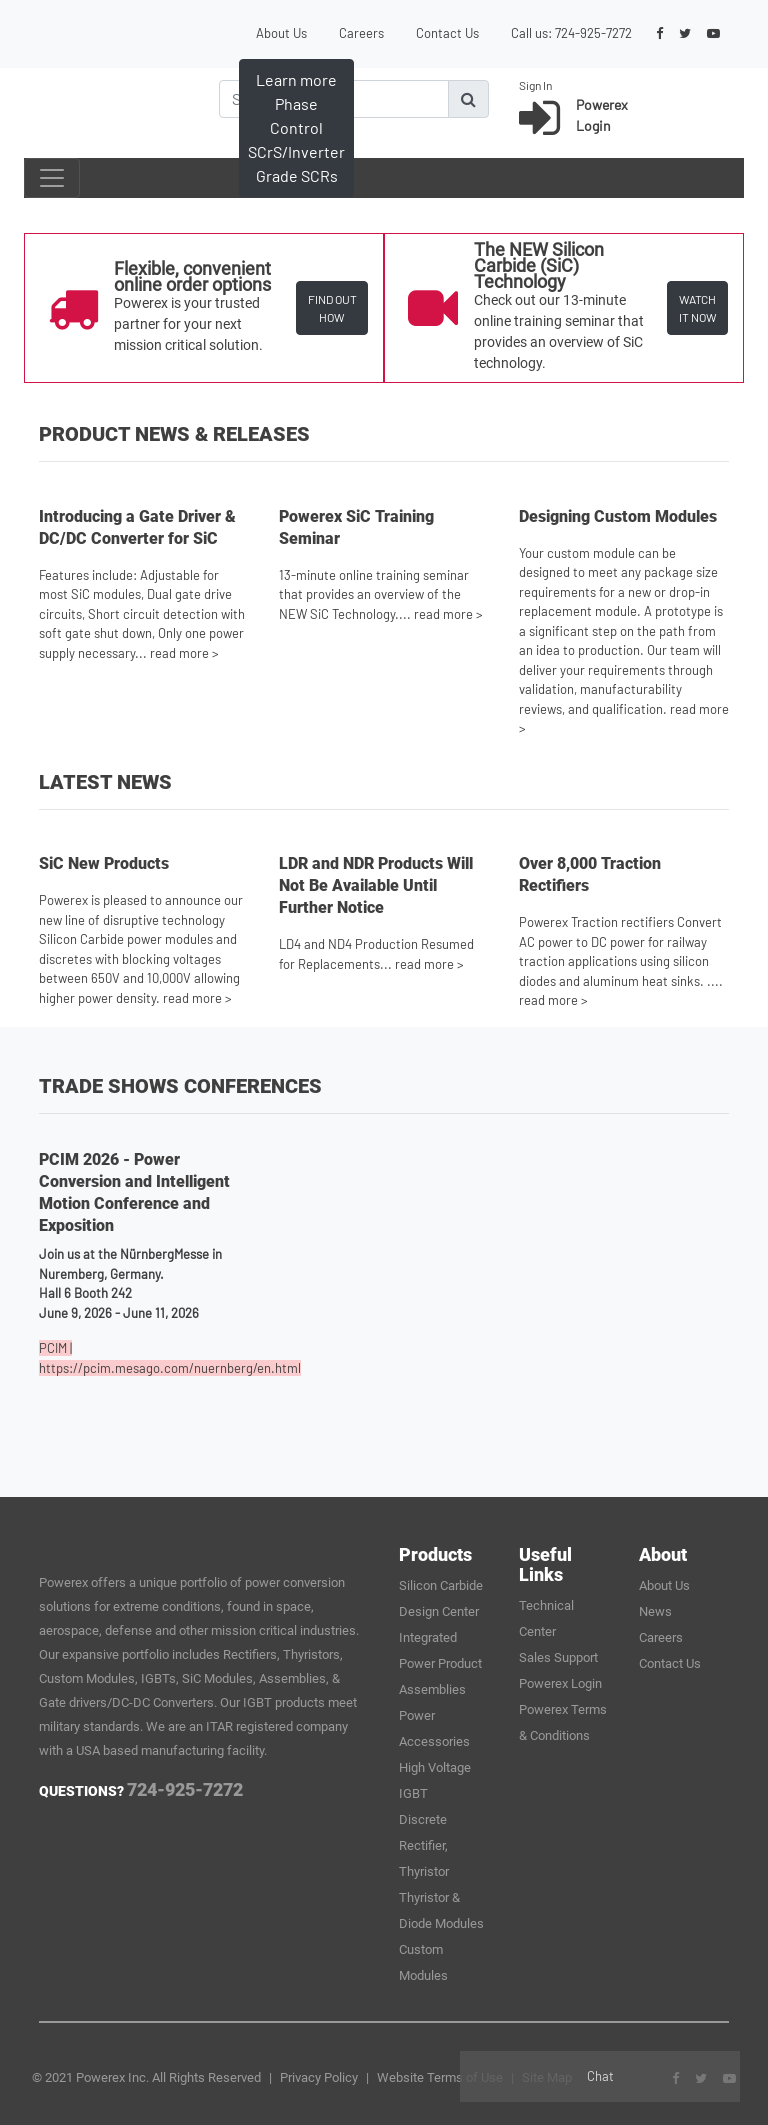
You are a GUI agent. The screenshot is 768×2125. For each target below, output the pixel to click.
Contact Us (447, 33)
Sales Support (558, 1657)
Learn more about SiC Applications (301, 151)
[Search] (334, 99)
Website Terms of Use (440, 2077)
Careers (361, 33)
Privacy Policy (319, 2077)
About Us (281, 33)
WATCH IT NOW (698, 308)
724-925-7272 (593, 33)
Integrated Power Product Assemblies (440, 1663)
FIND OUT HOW (332, 308)
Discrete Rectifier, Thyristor (424, 1845)
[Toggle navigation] (52, 178)
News (655, 1611)
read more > (184, 653)
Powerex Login (560, 1683)
